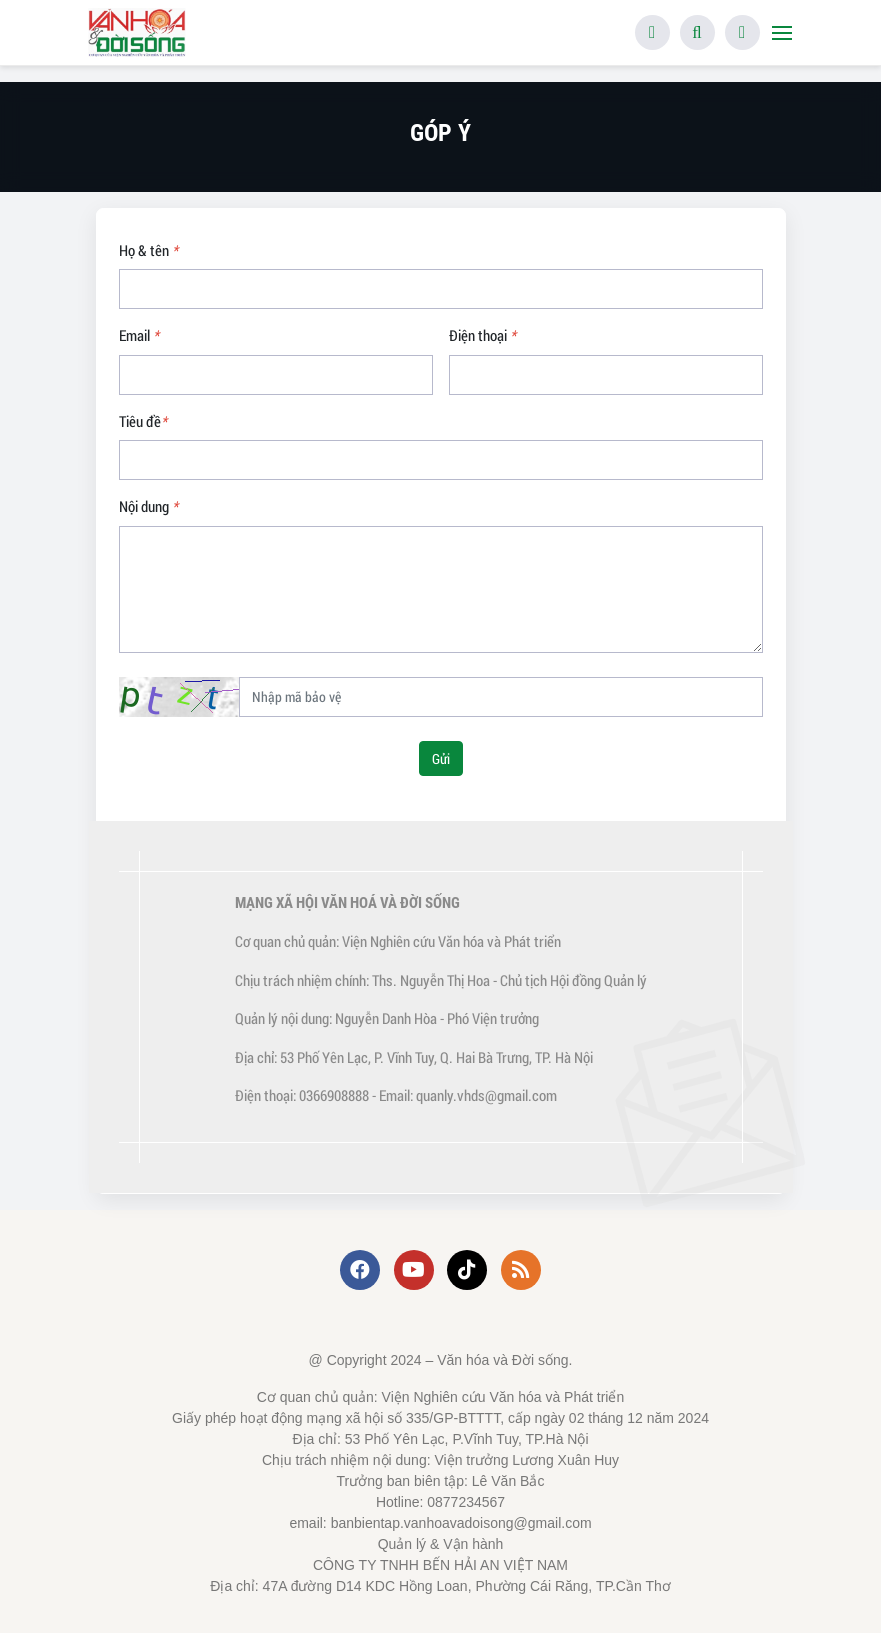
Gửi (441, 758)
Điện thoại (482, 335)
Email (139, 335)
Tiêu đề (143, 421)
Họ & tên (148, 250)
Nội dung (148, 506)
